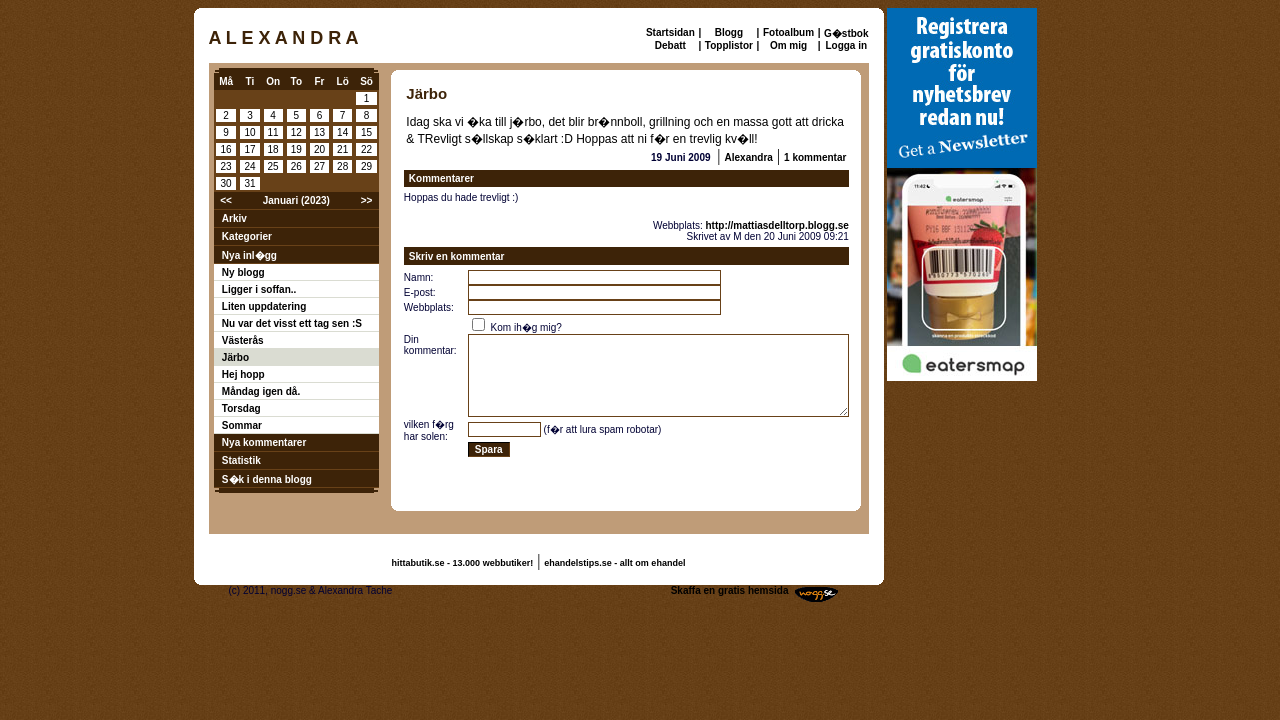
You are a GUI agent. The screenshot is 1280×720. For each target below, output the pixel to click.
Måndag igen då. (261, 391)
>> (367, 200)
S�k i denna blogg (267, 479)
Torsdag (241, 408)
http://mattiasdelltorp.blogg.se (777, 225)
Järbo (235, 357)
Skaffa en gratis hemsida (730, 590)
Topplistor (729, 45)
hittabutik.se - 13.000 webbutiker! (463, 563)
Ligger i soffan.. (259, 289)
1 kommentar (815, 157)
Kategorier (247, 236)
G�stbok (846, 33)
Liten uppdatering (264, 306)
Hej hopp (243, 374)
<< (226, 200)
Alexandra (749, 157)
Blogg (729, 32)
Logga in (846, 45)
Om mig (788, 45)
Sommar (242, 425)
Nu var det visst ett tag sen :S (292, 323)
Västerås (243, 340)
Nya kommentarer (264, 442)
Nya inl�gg (249, 255)
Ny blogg (243, 272)
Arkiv (234, 218)
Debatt (670, 45)
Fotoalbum (788, 32)
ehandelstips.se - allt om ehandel (614, 563)
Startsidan (670, 32)
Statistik (241, 460)
